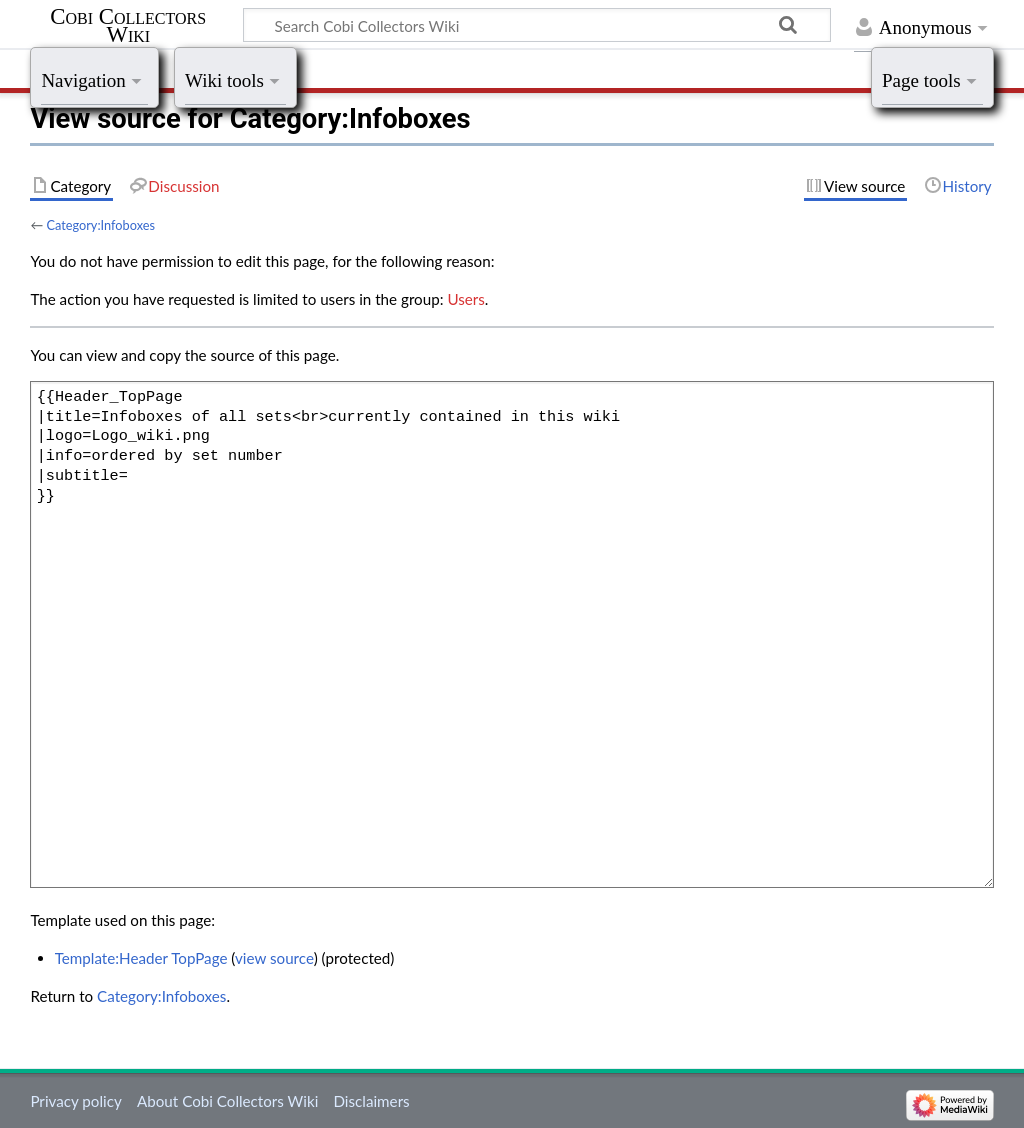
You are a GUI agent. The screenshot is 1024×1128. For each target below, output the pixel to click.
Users (465, 299)
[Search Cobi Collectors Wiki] (537, 25)
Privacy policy (75, 1101)
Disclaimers (371, 1101)
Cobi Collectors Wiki (128, 26)
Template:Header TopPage (141, 958)
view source (274, 958)
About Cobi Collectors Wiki (227, 1101)
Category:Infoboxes (100, 225)
